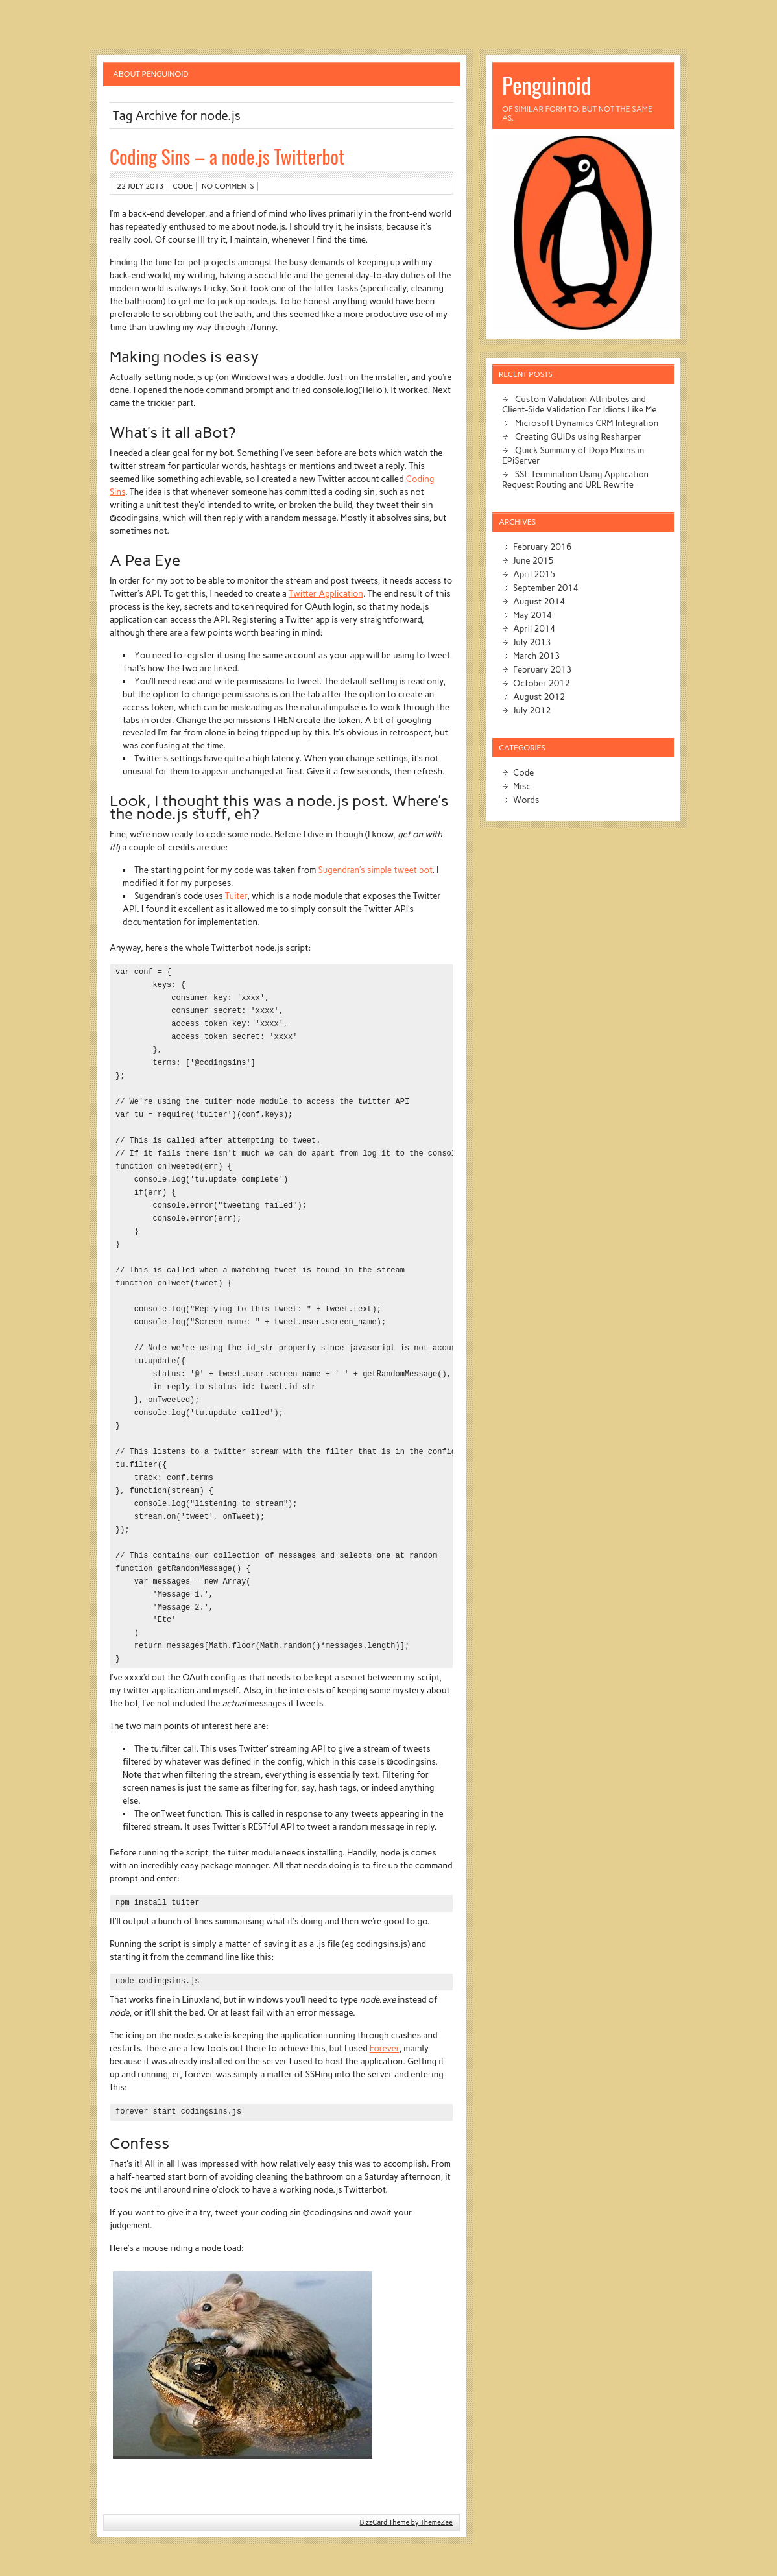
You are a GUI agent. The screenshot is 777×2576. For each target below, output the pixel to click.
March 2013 (536, 655)
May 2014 (532, 615)
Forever (385, 2048)
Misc (522, 786)
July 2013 (532, 642)
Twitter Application (326, 593)
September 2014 (546, 587)
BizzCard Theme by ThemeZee (406, 2522)
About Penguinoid (151, 73)
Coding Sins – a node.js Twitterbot (227, 156)
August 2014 (539, 601)
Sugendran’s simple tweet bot (375, 870)
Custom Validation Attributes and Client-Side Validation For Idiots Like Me (579, 404)
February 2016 (542, 547)
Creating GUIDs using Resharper (578, 436)
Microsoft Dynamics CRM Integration (586, 423)
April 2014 (534, 628)
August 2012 (539, 696)
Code (183, 186)
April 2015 (534, 574)
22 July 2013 (140, 186)
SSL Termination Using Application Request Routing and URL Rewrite (575, 479)
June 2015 (533, 560)
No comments (228, 186)
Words (526, 799)
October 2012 (541, 683)
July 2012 (532, 710)
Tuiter (236, 895)
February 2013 (542, 669)
